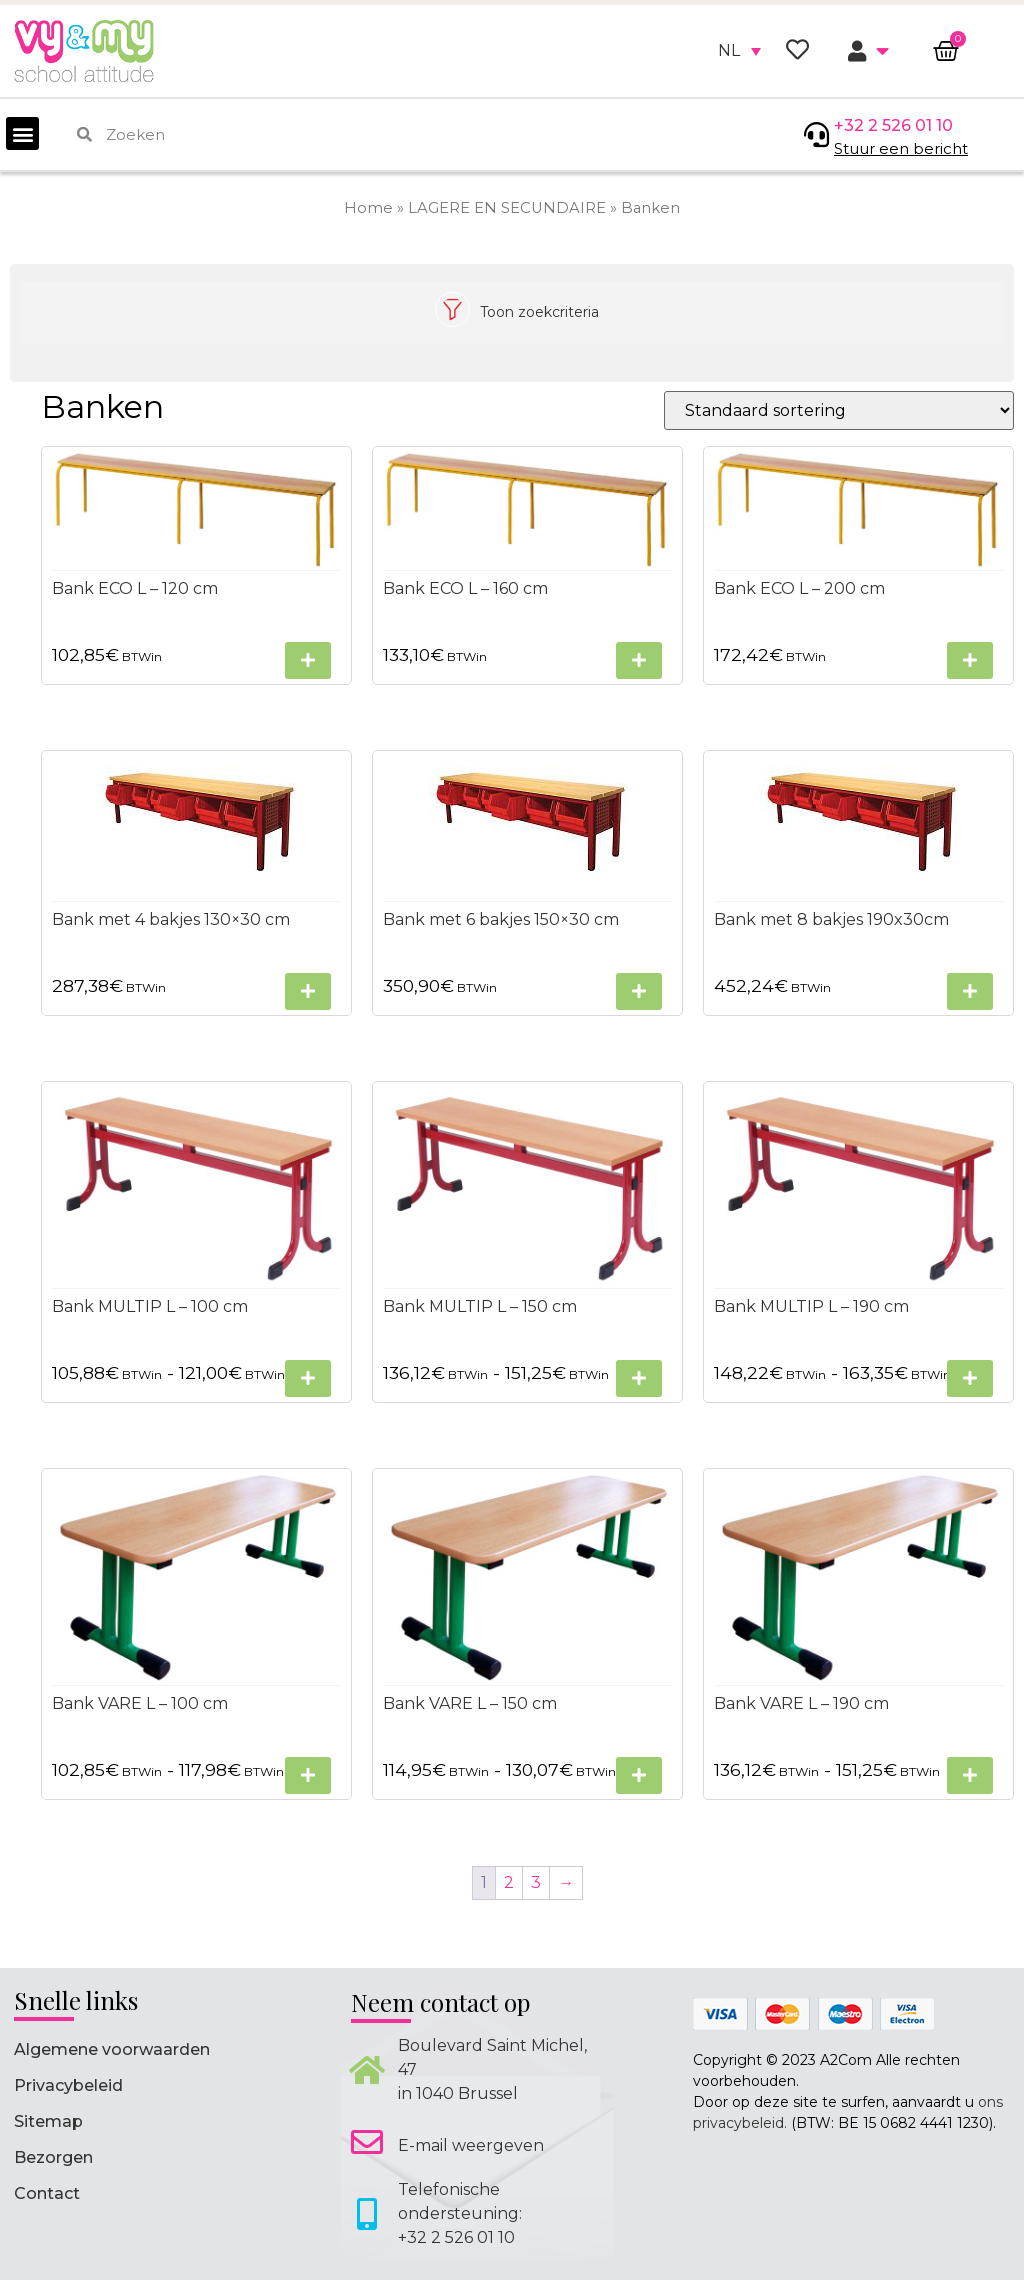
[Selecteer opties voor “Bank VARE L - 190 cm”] (970, 1775)
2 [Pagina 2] (509, 1882)
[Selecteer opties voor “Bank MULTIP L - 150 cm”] (639, 1378)
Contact (47, 2193)
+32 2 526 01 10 (893, 125)
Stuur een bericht (901, 148)
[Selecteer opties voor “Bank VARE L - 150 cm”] (639, 1775)
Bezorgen (53, 2157)
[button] (22, 133)
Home (368, 208)
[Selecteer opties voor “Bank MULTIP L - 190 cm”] (970, 1378)
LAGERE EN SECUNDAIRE (507, 208)
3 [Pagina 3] (536, 1882)
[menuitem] (739, 51)
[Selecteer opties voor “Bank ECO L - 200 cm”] (970, 660)
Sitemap (48, 2121)
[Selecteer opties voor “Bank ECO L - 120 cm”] (308, 660)
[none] (739, 51)
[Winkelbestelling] (839, 410)
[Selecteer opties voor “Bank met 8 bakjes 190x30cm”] (970, 991)
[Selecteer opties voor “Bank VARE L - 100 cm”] (308, 1775)
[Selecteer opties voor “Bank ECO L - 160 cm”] (639, 660)
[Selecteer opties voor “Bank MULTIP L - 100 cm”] (308, 1378)
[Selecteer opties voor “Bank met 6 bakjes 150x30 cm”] (639, 991)
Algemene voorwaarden (112, 2049)
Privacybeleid (68, 2085)
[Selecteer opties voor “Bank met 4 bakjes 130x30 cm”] (308, 991)
